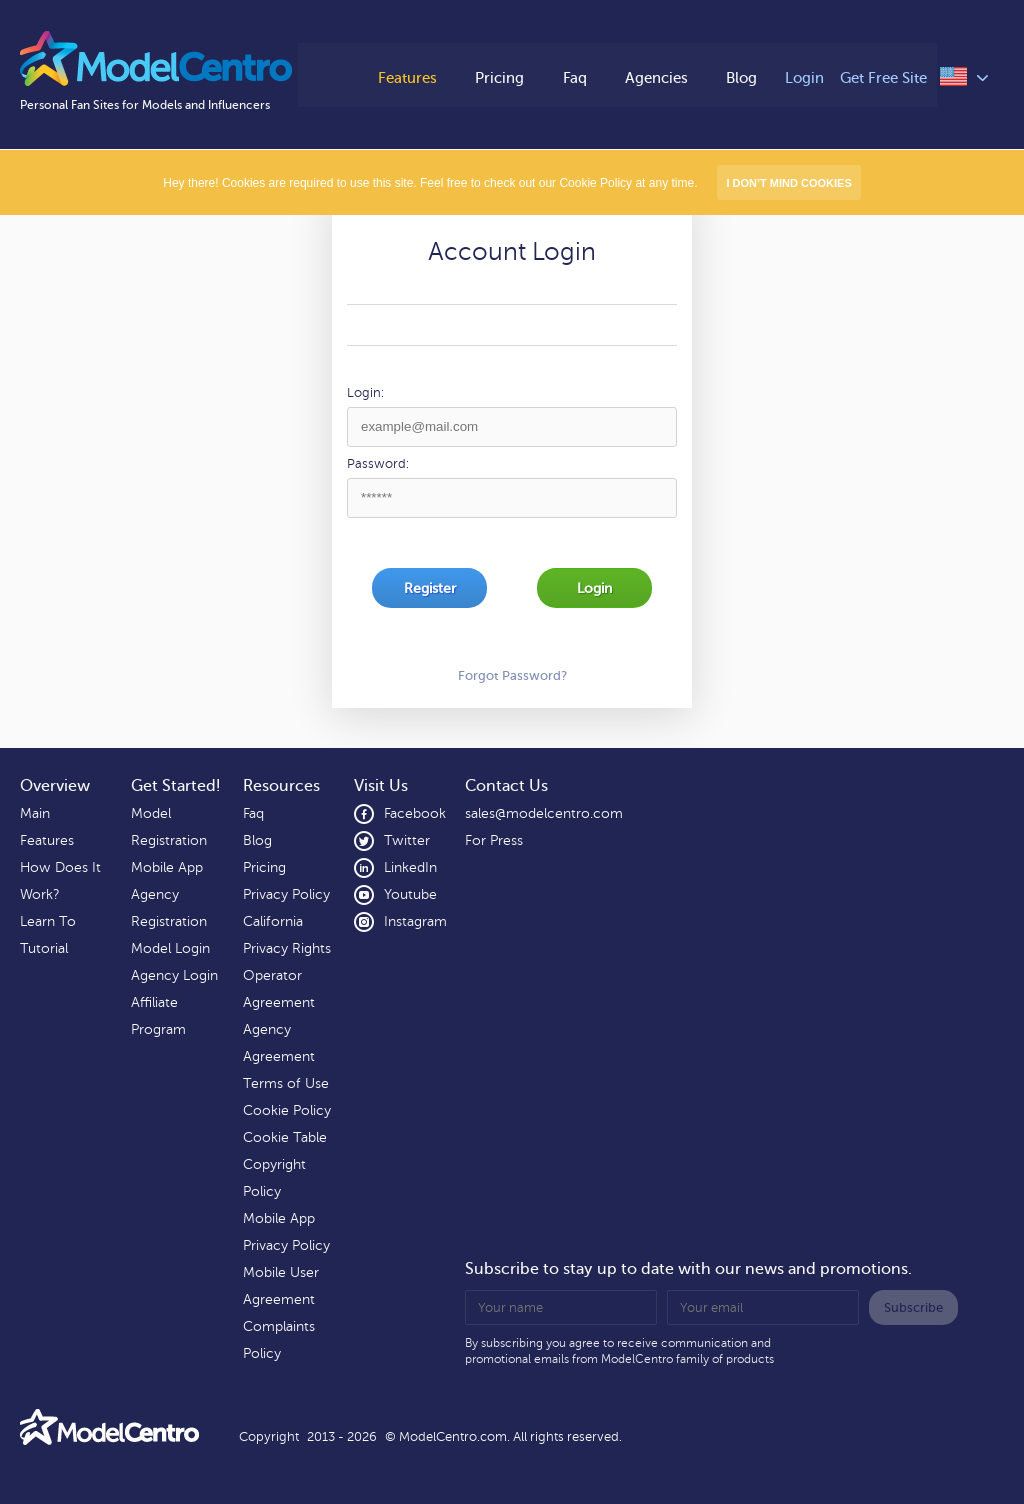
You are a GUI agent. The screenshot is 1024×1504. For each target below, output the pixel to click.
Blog (747, 77)
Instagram (400, 922)
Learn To (48, 921)
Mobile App (167, 867)
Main (35, 813)
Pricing (497, 77)
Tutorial (44, 948)
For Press (494, 840)
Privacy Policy (286, 894)
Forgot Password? (512, 675)
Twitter (392, 841)
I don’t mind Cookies (788, 183)
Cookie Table (285, 1137)
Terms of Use (286, 1083)
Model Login (170, 948)
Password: (378, 464)
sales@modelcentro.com (544, 813)
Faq (575, 77)
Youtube (395, 895)
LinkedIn (395, 868)
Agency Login (174, 975)
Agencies (659, 77)
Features (402, 77)
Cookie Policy (287, 1110)
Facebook (400, 814)
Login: (365, 393)
